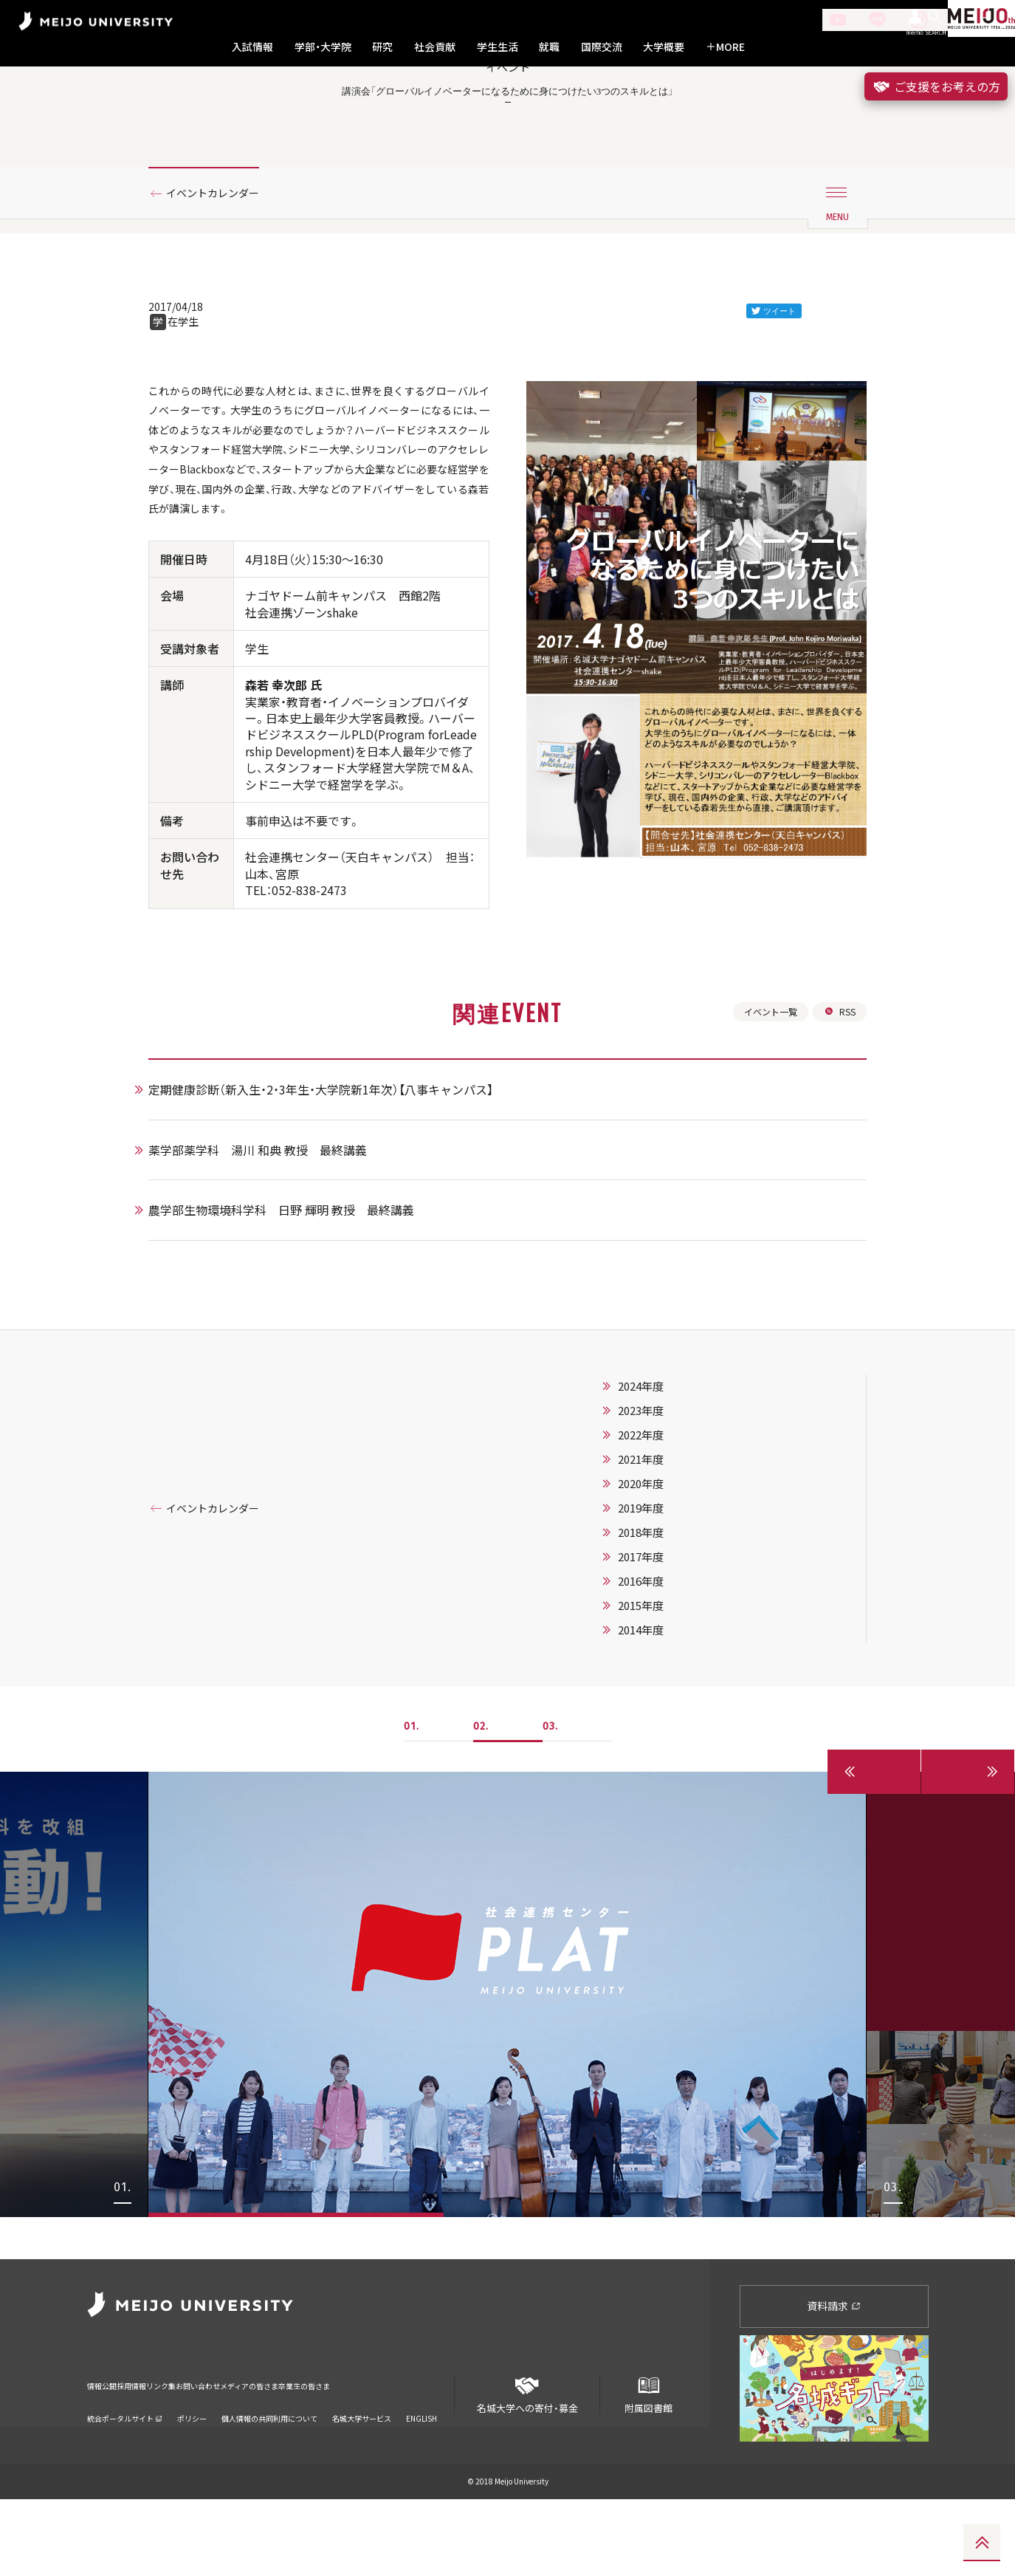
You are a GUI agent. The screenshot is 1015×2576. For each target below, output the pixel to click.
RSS (838, 1128)
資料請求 (834, 2383)
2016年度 (659, 1701)
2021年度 (659, 1579)
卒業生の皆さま (428, 2453)
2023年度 (659, 1530)
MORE (725, 47)
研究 (382, 47)
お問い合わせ (266, 2453)
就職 (549, 47)
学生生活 (497, 47)
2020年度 (659, 1603)
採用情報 (156, 2453)
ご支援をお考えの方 (936, 86)
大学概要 (663, 47)
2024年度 (659, 1506)
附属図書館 (648, 2466)
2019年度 (659, 1628)
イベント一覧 (763, 1128)
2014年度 (659, 1749)
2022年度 (659, 1554)
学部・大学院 (323, 47)
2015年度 (659, 1725)
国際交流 (601, 47)
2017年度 (659, 1676)
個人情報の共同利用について (269, 2475)
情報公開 (106, 2453)
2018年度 (659, 1652)
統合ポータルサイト (124, 2475)
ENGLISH (421, 2475)
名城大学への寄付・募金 (527, 2466)
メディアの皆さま (345, 2453)
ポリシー (192, 2475)
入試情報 (252, 47)
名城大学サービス (361, 2475)
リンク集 (206, 2453)
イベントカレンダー (221, 261)
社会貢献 (434, 47)
